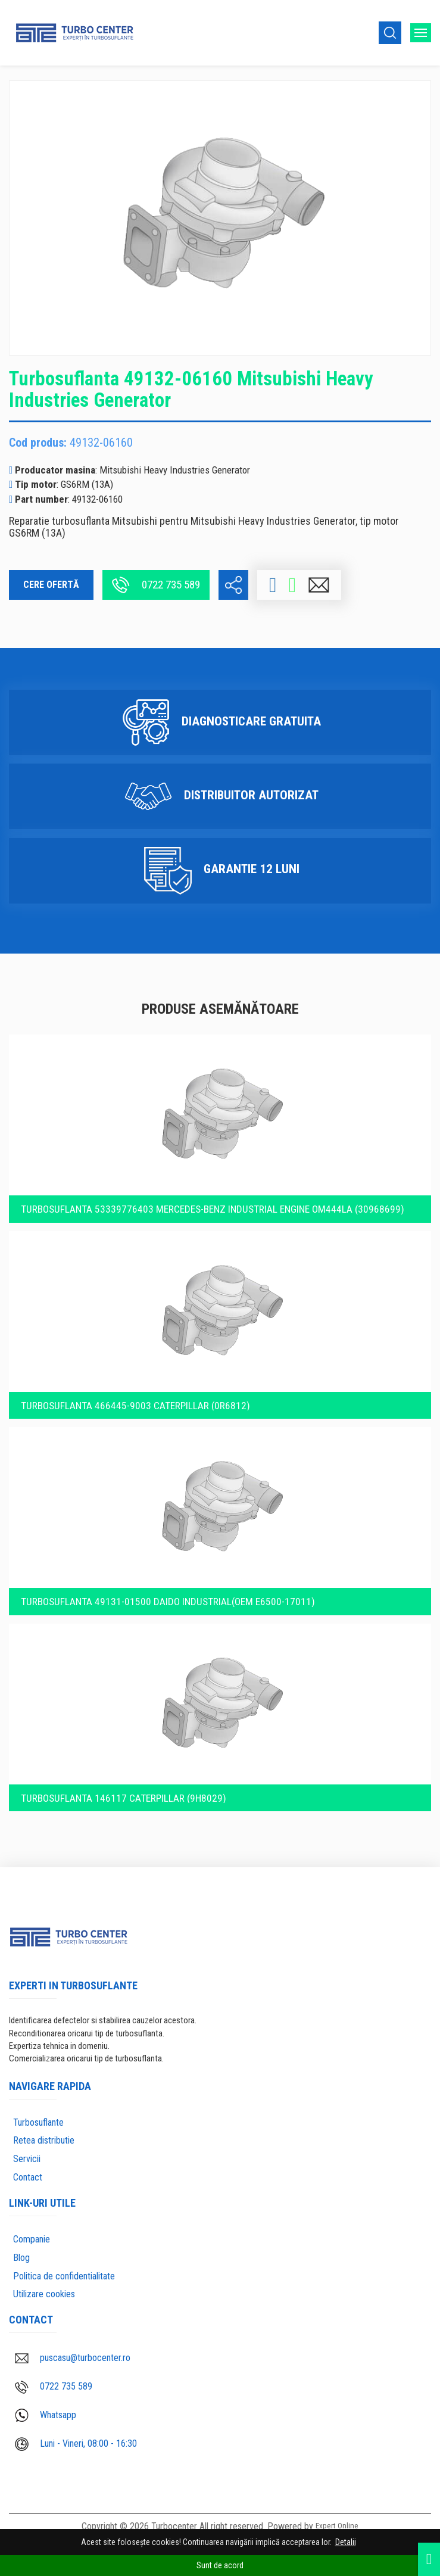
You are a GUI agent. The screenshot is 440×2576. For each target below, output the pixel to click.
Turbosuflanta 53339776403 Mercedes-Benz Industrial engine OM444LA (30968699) (215, 1185)
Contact (27, 2165)
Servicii (26, 2147)
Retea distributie (43, 2128)
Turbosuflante (38, 2110)
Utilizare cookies (44, 2282)
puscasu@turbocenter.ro (72, 2345)
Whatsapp (45, 2403)
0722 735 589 (156, 585)
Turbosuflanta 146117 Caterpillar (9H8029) (123, 1784)
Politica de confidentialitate (64, 2263)
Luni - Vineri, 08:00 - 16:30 (76, 2432)
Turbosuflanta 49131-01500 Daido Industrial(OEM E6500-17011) (169, 1584)
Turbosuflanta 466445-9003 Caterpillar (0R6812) (135, 1385)
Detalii (345, 2542)
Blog (21, 2245)
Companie (31, 2226)
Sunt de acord (220, 2565)
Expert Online (337, 2515)
